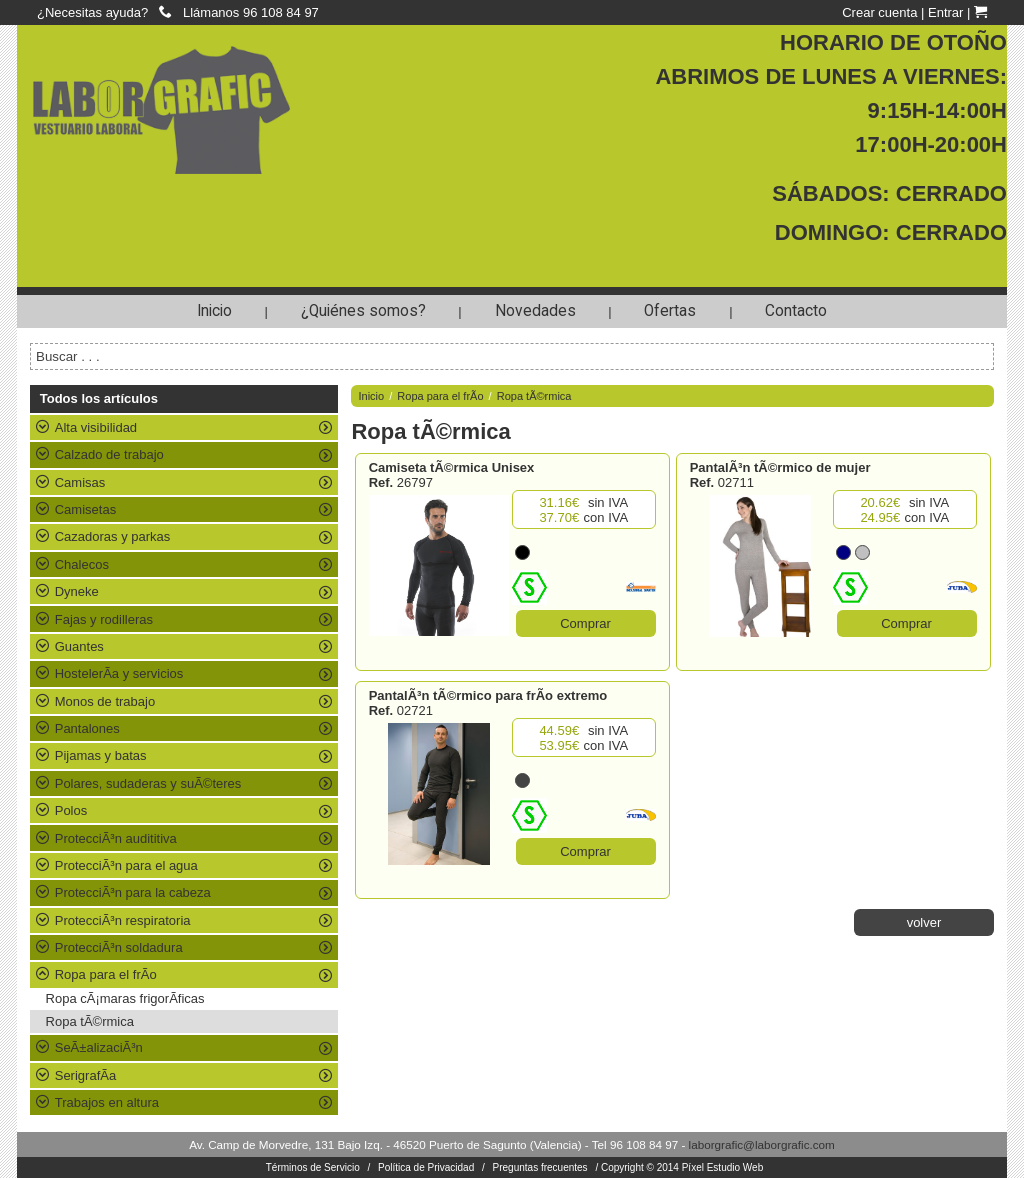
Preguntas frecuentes (540, 1167)
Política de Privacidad (426, 1167)
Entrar (945, 12)
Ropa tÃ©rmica (90, 1021)
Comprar (585, 623)
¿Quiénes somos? (363, 311)
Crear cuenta (879, 12)
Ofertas (670, 311)
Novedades (535, 311)
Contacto (796, 311)
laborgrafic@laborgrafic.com (762, 1144)
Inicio (214, 311)
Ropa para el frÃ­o (440, 396)
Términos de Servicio (313, 1167)
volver (924, 922)
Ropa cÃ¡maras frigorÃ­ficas (125, 998)
